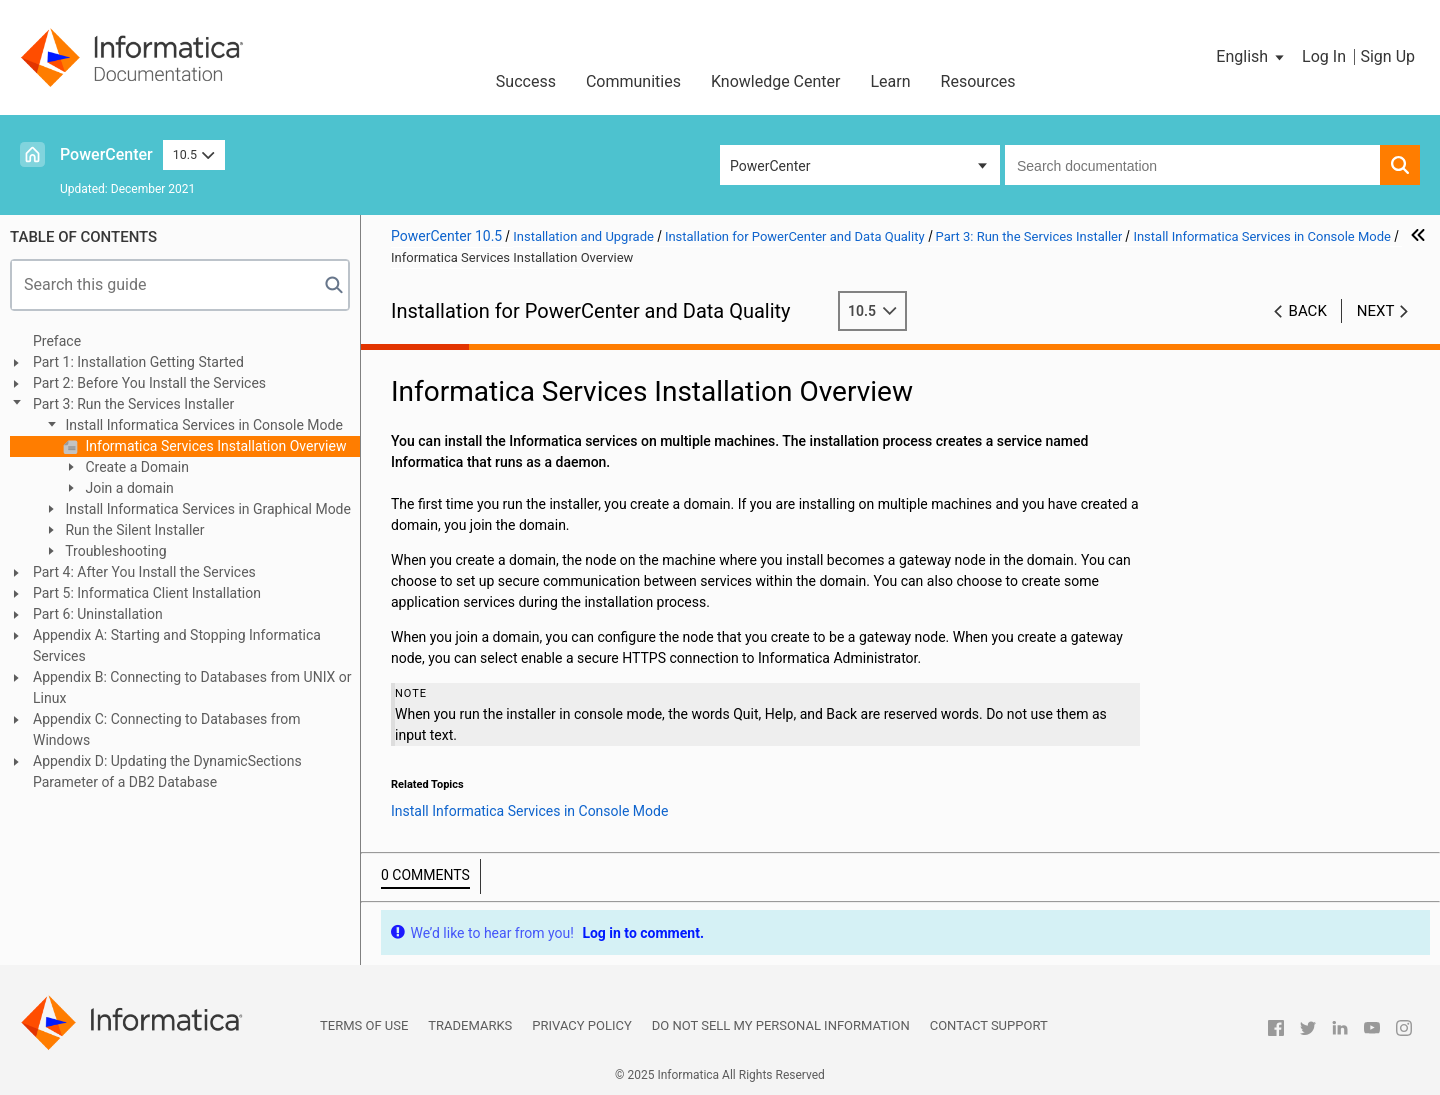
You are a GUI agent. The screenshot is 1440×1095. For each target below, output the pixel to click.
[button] (1251, 57)
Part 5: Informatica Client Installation (147, 593)
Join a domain (128, 488)
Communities (633, 81)
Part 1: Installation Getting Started (138, 362)
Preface (57, 341)
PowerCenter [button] (770, 166)
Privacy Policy (581, 1025)
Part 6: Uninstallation (98, 614)
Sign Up (1387, 56)
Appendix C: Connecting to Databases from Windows (167, 729)
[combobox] (1192, 165)
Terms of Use (364, 1025)
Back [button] (1308, 311)
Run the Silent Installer (133, 530)
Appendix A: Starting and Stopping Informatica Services (177, 645)
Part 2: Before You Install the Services (149, 383)
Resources (978, 81)
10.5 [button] (194, 154)
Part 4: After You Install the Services (144, 572)
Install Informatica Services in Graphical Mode (206, 509)
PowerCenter (106, 154)
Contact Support (989, 1025)
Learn (891, 81)
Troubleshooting (114, 551)
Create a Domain (135, 467)
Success (526, 81)
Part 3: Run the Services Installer (133, 404)
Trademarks (470, 1025)
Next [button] (1376, 311)
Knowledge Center (776, 81)
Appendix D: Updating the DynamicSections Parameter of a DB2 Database (167, 771)
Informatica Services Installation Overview (214, 446)
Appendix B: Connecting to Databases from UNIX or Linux (192, 687)
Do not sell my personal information (781, 1025)
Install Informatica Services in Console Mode (202, 425)
